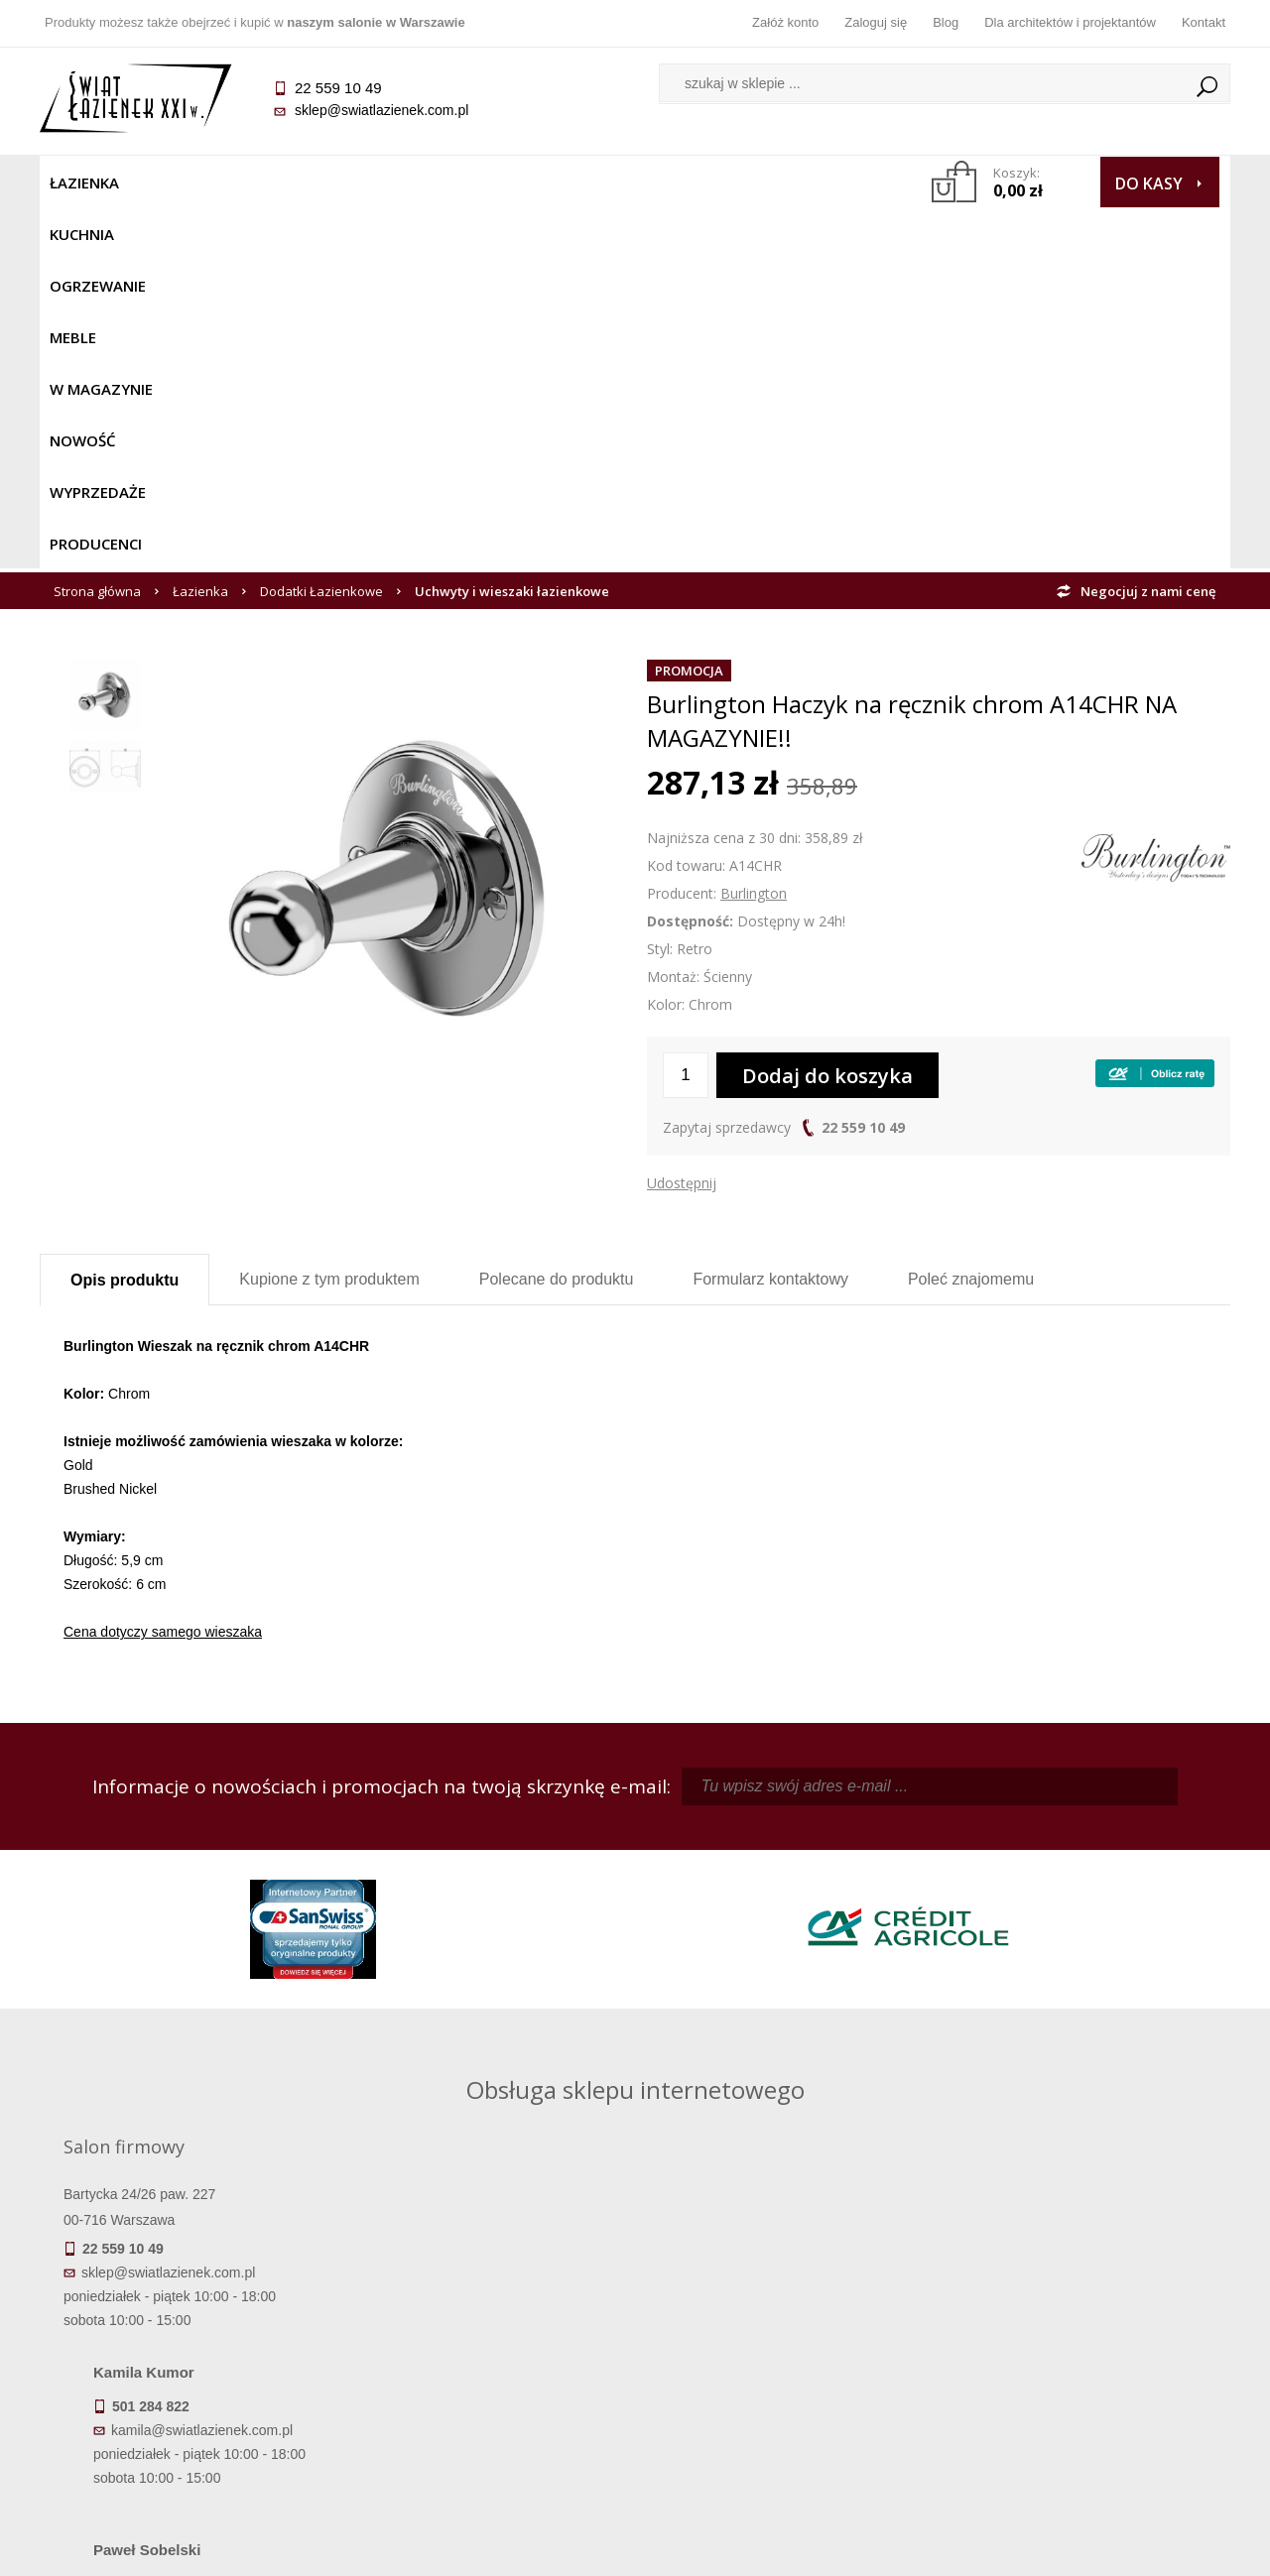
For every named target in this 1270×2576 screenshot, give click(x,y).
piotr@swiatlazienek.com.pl (960, 1861)
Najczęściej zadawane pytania (486, 2333)
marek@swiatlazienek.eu (953, 1965)
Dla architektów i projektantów (1070, 22)
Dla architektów (1081, 2361)
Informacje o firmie (1081, 2333)
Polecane (556, 918)
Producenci (805, 182)
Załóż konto (785, 22)
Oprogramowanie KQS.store (1143, 2548)
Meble (374, 182)
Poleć (971, 918)
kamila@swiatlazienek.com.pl (497, 1861)
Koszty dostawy (188, 2361)
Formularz (770, 918)
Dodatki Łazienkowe (321, 230)
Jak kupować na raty (486, 2361)
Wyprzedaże (687, 182)
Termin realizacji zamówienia (188, 2305)
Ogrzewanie (279, 182)
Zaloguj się (875, 22)
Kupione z (329, 918)
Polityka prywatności (487, 2388)
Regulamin (486, 2305)
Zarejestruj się (783, 2333)
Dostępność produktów (188, 2333)
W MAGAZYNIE (473, 182)
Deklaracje (188, 2444)
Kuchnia (175, 182)
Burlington (753, 532)
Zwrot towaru (189, 2416)
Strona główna (97, 230)
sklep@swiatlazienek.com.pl (381, 110)
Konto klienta (784, 2388)
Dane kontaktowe (1081, 2305)
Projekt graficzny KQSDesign (947, 2548)
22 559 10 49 (863, 766)
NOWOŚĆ (582, 182)
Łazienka (84, 182)
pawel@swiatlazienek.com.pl (495, 2038)
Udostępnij (681, 821)
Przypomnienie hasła (783, 2361)
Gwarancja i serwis (188, 2388)
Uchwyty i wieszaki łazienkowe (512, 230)
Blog (945, 22)
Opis (124, 919)
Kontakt (1203, 22)
